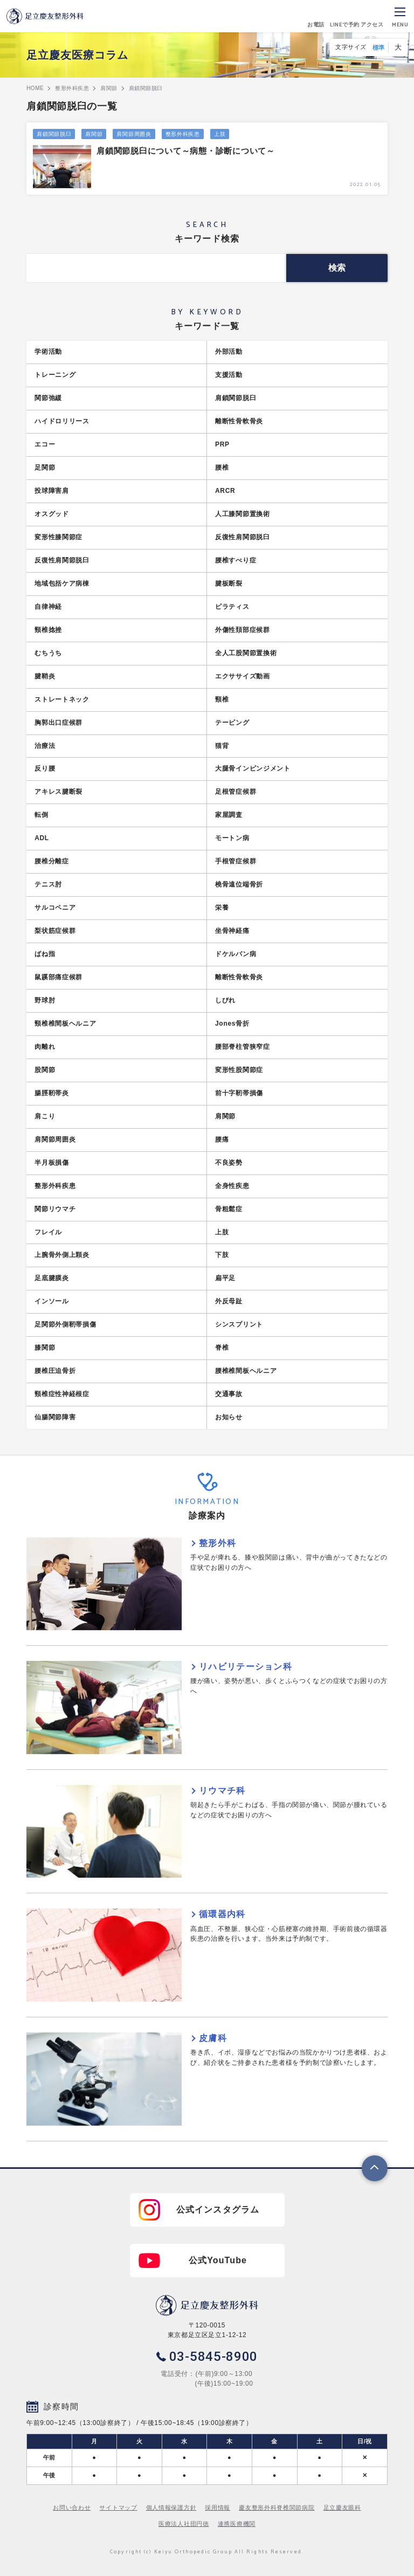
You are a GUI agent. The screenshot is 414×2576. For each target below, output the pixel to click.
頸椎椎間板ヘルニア (65, 1023)
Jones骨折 (232, 1023)
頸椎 (222, 699)
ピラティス (232, 606)
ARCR (225, 490)
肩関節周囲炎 (133, 134)
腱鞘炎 (44, 676)
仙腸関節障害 (54, 1417)
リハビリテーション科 (245, 1666)
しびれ (225, 1000)
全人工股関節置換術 (246, 653)
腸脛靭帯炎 (51, 1093)
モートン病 (232, 838)
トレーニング (54, 375)
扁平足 (225, 1278)
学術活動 (48, 351)
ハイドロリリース (61, 421)
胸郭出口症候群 (58, 722)
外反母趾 (229, 1301)
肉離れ (44, 1046)
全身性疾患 (232, 1186)
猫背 (222, 746)
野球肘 (44, 1000)
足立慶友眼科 (342, 2507)
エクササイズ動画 (242, 676)
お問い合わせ (72, 2507)
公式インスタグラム (217, 2209)
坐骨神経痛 (232, 931)
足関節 (44, 467)
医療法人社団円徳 (183, 2523)
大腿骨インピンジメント (253, 768)
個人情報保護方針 (171, 2507)
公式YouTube (218, 2260)
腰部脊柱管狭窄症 (242, 1046)
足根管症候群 (235, 791)
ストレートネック (61, 699)
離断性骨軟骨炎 (239, 421)
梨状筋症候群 (54, 931)
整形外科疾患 (182, 134)
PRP (222, 444)
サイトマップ (118, 2507)
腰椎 (222, 467)
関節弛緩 (48, 398)
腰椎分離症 (51, 861)
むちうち (48, 653)
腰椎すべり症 (235, 560)
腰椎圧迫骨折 (54, 1371)
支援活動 (229, 375)
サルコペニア (54, 907)
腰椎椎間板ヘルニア (246, 1371)
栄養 (222, 907)
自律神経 (48, 606)
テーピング (232, 722)
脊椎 (222, 1347)
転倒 (41, 815)
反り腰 (44, 768)
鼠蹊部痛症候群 (58, 977)
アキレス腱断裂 (58, 791)
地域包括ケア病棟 (61, 583)
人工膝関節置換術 (242, 514)
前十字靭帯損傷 (239, 1093)
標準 (378, 47)
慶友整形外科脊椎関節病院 (276, 2507)
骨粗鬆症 (229, 1209)
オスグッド (51, 514)
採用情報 (217, 2507)
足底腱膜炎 (51, 1278)
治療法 (44, 746)
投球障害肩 (51, 490)
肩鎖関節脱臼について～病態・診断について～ (185, 150)
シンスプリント (239, 1324)
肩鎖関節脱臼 (54, 134)
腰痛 (222, 1139)
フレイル (48, 1232)
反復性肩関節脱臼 (242, 537)
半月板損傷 (51, 1162)
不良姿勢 (229, 1162)
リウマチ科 (222, 1790)
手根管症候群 (235, 861)
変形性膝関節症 (58, 537)
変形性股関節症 (239, 1070)
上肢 (219, 134)
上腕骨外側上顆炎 (61, 1255)
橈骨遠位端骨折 (239, 884)
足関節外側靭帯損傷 (65, 1324)
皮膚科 (213, 2038)
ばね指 (44, 954)
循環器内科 (222, 1914)
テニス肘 (48, 884)
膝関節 (44, 1347)
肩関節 (93, 134)
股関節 (44, 1070)
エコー (44, 444)
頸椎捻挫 (48, 630)
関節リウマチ (54, 1209)
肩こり (44, 1116)
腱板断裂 (229, 583)
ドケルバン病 (235, 954)
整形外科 (217, 1543)
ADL (41, 838)
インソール (51, 1301)
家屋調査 (229, 815)
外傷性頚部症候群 (242, 630)
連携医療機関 (237, 2523)
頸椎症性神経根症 (61, 1394)
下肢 (222, 1255)
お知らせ (229, 1417)
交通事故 (229, 1394)
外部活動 (229, 351)
